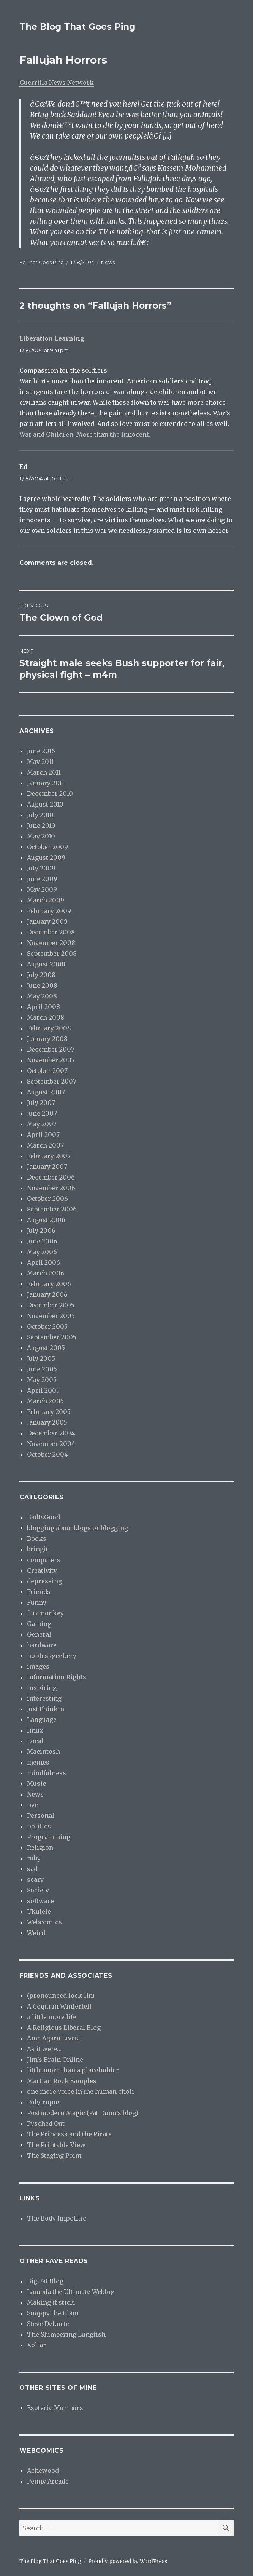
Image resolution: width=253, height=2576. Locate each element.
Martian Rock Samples (61, 2081)
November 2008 (51, 943)
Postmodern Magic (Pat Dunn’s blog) (82, 2113)
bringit (37, 1549)
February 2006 (49, 1284)
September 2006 (52, 1209)
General (39, 1634)
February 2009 (49, 911)
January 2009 (47, 921)
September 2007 (51, 1081)
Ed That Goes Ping (41, 262)
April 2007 (43, 1134)
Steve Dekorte (48, 2323)
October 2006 (47, 1198)
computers (43, 1560)
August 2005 (46, 1348)
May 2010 (41, 836)
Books (36, 1538)
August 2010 (45, 804)
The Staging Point (54, 2155)
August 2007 (46, 1092)
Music (36, 1783)
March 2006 (45, 1273)
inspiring (42, 1687)
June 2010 (41, 825)
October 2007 (47, 1070)
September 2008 (52, 953)
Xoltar (36, 2345)
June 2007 (42, 1113)
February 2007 (49, 1156)
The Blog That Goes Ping (77, 26)
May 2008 (42, 996)
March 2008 (45, 1017)
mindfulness (46, 1773)
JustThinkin (45, 1709)
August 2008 (46, 964)
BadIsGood (43, 1517)
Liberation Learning (51, 338)
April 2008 (43, 1007)
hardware (42, 1645)
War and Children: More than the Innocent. (84, 434)
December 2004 (51, 1433)
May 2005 (42, 1380)
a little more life (51, 2017)
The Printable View (56, 2145)
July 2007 (41, 1102)
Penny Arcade (48, 2481)
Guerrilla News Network (56, 82)
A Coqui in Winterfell (59, 2006)
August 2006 (46, 1220)
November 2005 (51, 1316)
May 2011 (40, 761)
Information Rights (56, 1677)
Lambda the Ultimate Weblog (70, 2291)
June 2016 (41, 751)
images (38, 1666)
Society (38, 1890)
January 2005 (47, 1422)
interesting (44, 1698)
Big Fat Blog (45, 2281)
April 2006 (43, 1262)
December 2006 (51, 1177)
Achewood (43, 2470)
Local (35, 1741)
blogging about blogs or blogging (77, 1528)
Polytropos (44, 2102)
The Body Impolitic (56, 2218)
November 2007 (51, 1060)
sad (32, 1869)
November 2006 (51, 1188)
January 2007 (47, 1166)
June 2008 (42, 985)
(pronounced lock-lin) (61, 1995)
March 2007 (45, 1145)
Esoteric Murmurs (55, 2408)
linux (35, 1730)
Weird (36, 1933)
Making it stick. (51, 2302)
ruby (34, 1858)
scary (35, 1879)
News (108, 262)
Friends (39, 1592)
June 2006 (42, 1241)
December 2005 (50, 1305)
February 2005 (49, 1412)
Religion (40, 1847)
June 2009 (42, 879)
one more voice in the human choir (81, 2091)
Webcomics (44, 1922)
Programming (48, 1837)
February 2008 (49, 1028)
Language (42, 1719)
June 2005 (42, 1369)
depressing (44, 1581)
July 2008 (41, 975)
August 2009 (46, 857)
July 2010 (40, 815)
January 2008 (47, 1039)
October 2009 (47, 847)
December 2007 (50, 1049)
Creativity (42, 1570)
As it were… (44, 2049)
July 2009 (41, 868)
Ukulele (39, 1911)
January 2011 (45, 783)
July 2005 (41, 1358)
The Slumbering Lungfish (66, 2334)
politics (39, 1826)
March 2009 (45, 900)
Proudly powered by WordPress (127, 2561)
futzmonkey (45, 1613)
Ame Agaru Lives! (53, 2038)
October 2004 (47, 1454)
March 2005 (45, 1401)
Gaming (39, 1624)
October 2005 (47, 1326)
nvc (32, 1805)
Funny (36, 1602)
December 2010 (50, 793)
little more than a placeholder (73, 2070)
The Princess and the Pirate (69, 2134)
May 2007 (42, 1124)
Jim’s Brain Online (55, 2059)
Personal (40, 1815)
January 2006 (47, 1294)
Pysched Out (46, 2123)
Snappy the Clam (53, 2313)
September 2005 (51, 1337)
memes (38, 1762)
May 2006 (42, 1252)
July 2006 (41, 1230)
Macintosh (43, 1751)
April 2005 (43, 1390)
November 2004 (51, 1443)
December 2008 (51, 932)
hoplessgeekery (51, 1655)
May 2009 (42, 889)
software (40, 1901)
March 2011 (44, 772)
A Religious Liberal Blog (64, 2027)
